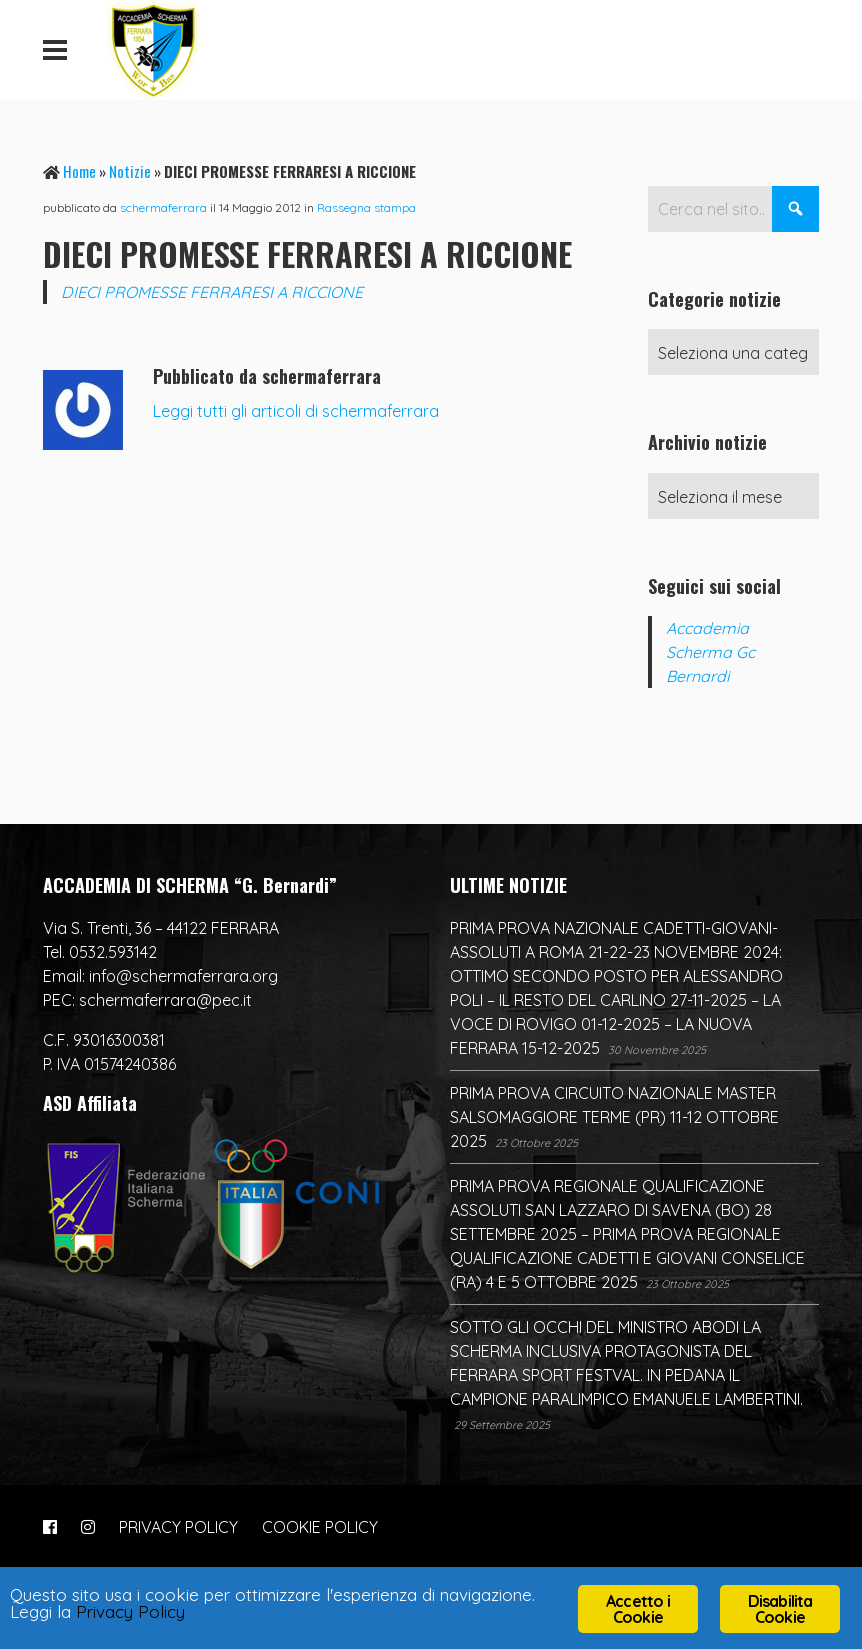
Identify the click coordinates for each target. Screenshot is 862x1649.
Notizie (130, 171)
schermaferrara (163, 207)
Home (79, 171)
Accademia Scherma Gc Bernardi (710, 652)
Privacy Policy (130, 1611)
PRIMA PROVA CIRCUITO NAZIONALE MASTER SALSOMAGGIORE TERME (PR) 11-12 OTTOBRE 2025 (614, 1117)
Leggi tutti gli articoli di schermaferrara (296, 411)
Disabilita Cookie (780, 1609)
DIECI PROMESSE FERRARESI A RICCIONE (212, 292)
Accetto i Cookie (638, 1609)
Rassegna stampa (366, 207)
